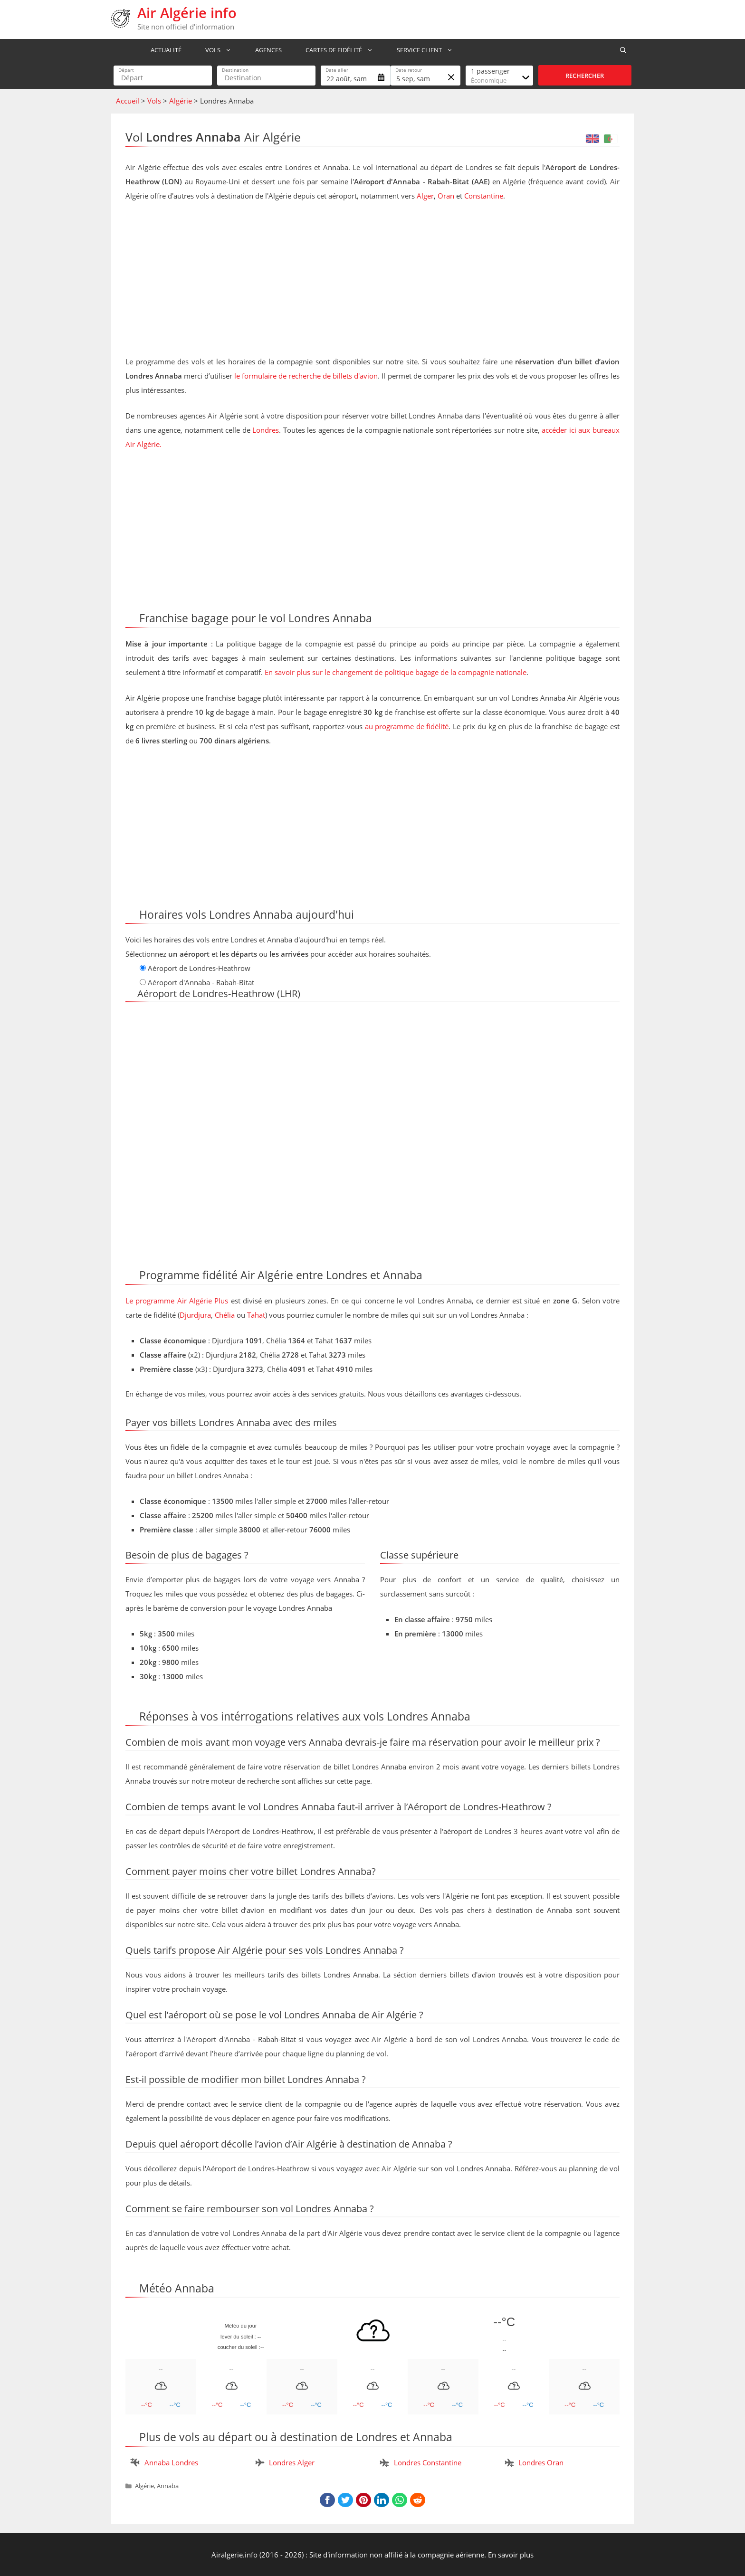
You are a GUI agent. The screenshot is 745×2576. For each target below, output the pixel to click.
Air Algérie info (187, 12)
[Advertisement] (372, 280)
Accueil (127, 100)
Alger (425, 195)
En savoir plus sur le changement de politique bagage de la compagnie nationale (395, 672)
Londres (265, 430)
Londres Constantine (427, 2462)
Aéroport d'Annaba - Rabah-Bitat (201, 982)
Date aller (336, 69)
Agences (264, 50)
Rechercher (584, 75)
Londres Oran (541, 2462)
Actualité (161, 50)
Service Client (424, 50)
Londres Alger (292, 2462)
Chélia (225, 1315)
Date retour (408, 69)
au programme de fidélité (407, 726)
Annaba (168, 2485)
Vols (218, 50)
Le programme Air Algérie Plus (176, 1300)
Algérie (180, 100)
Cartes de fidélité (339, 50)
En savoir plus (511, 2554)
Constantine (483, 195)
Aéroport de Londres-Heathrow (199, 968)
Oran (446, 195)
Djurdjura (195, 1315)
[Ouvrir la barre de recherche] (623, 50)
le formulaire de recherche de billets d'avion (306, 375)
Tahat (256, 1315)
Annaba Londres (171, 2462)
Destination (235, 69)
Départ (126, 69)
